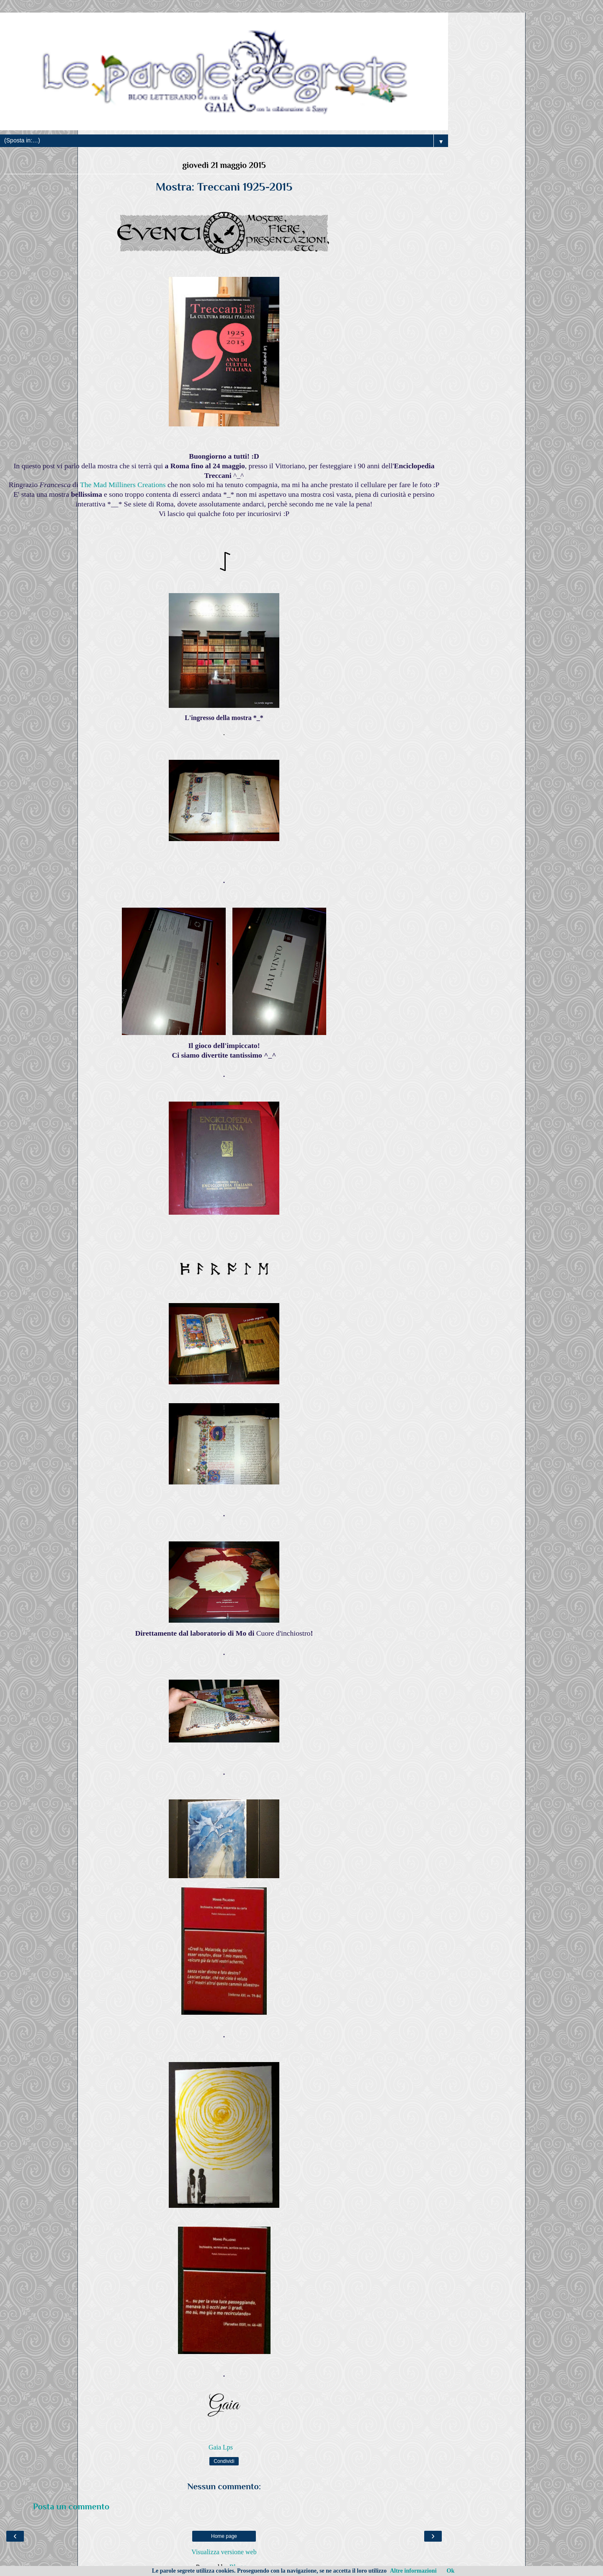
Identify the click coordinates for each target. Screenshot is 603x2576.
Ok (451, 2571)
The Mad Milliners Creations (123, 484)
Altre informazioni (413, 2571)
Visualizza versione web (223, 2551)
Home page (224, 2536)
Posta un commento (71, 2506)
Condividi (224, 2461)
